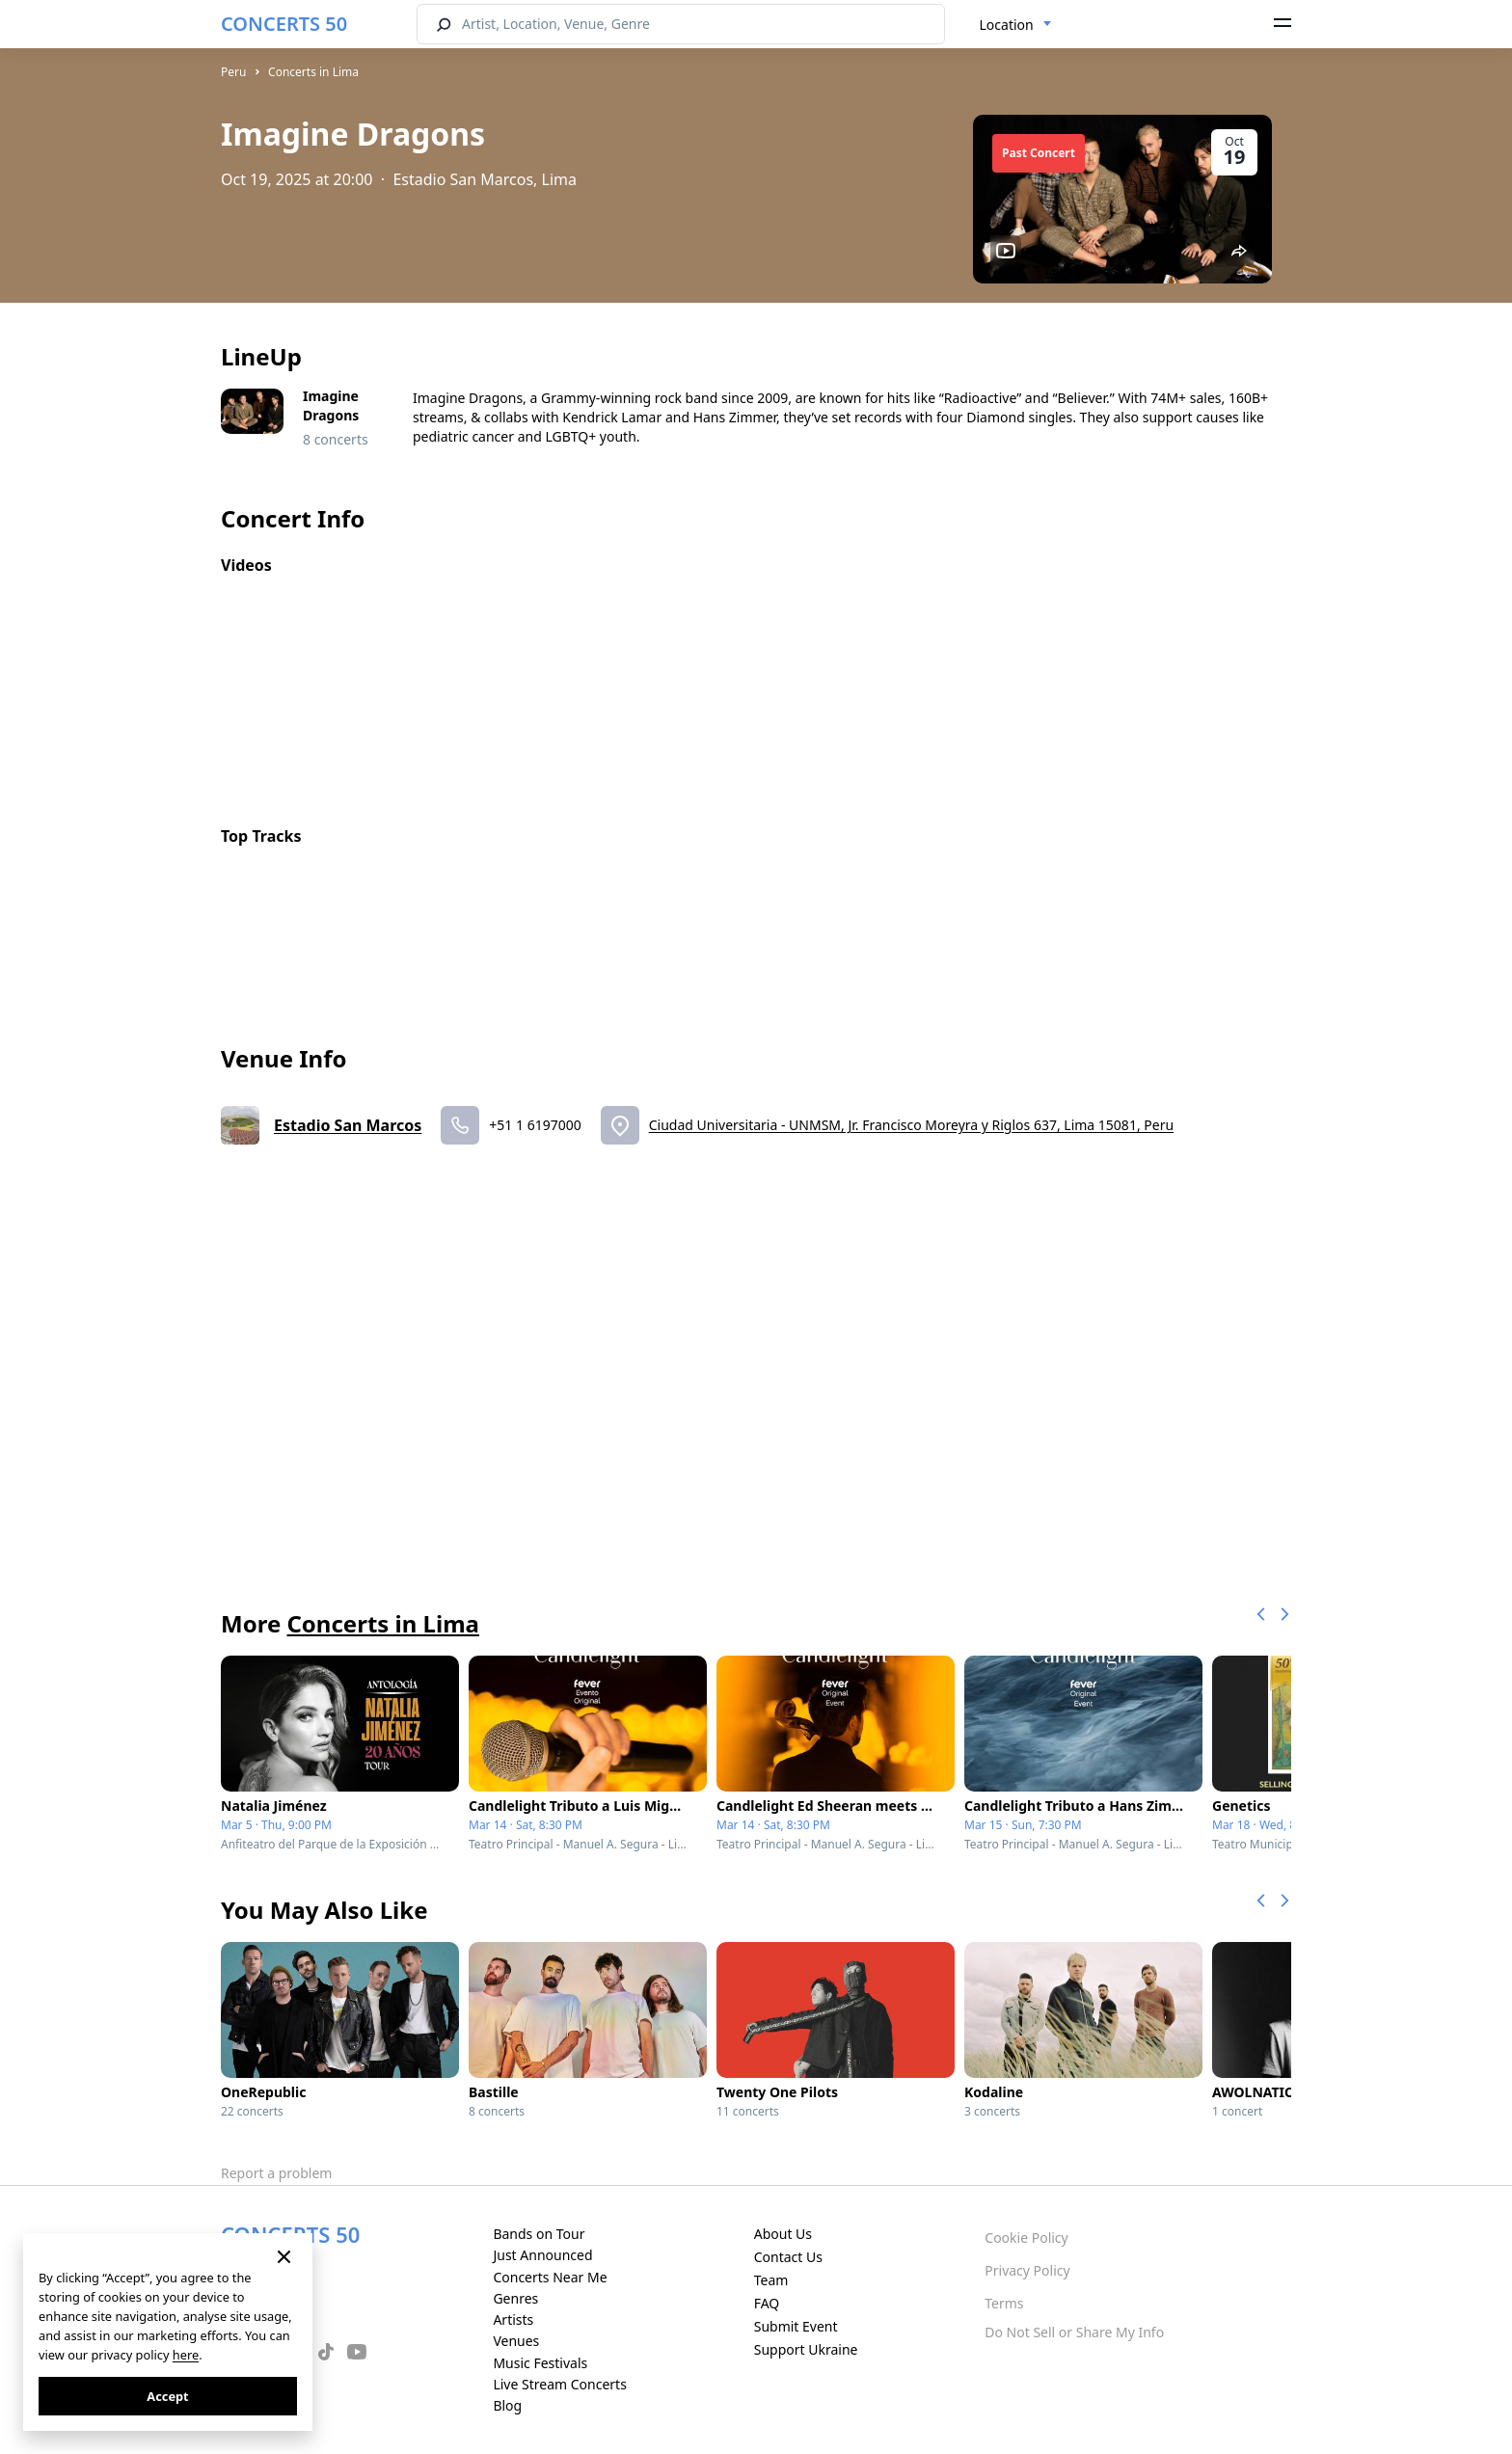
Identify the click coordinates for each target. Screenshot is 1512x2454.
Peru (233, 72)
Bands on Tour (538, 2234)
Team (771, 2280)
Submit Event (796, 2326)
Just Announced (542, 2255)
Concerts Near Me (550, 2277)
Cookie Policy (1026, 2237)
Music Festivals (540, 2363)
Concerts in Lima (313, 72)
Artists (513, 2319)
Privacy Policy (1027, 2270)
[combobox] (1015, 25)
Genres (515, 2298)
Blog (507, 2405)
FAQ (767, 2303)
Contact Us (788, 2257)
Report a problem (276, 2173)
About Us (783, 2234)
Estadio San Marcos (347, 1125)
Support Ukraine (806, 2349)
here (186, 2354)
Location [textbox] (1007, 24)
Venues (516, 2341)
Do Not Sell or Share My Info (1074, 2332)
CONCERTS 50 (284, 24)
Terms (1004, 2303)
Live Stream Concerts (559, 2384)
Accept (167, 2396)
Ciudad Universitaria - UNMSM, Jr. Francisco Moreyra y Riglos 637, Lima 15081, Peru (911, 1125)
